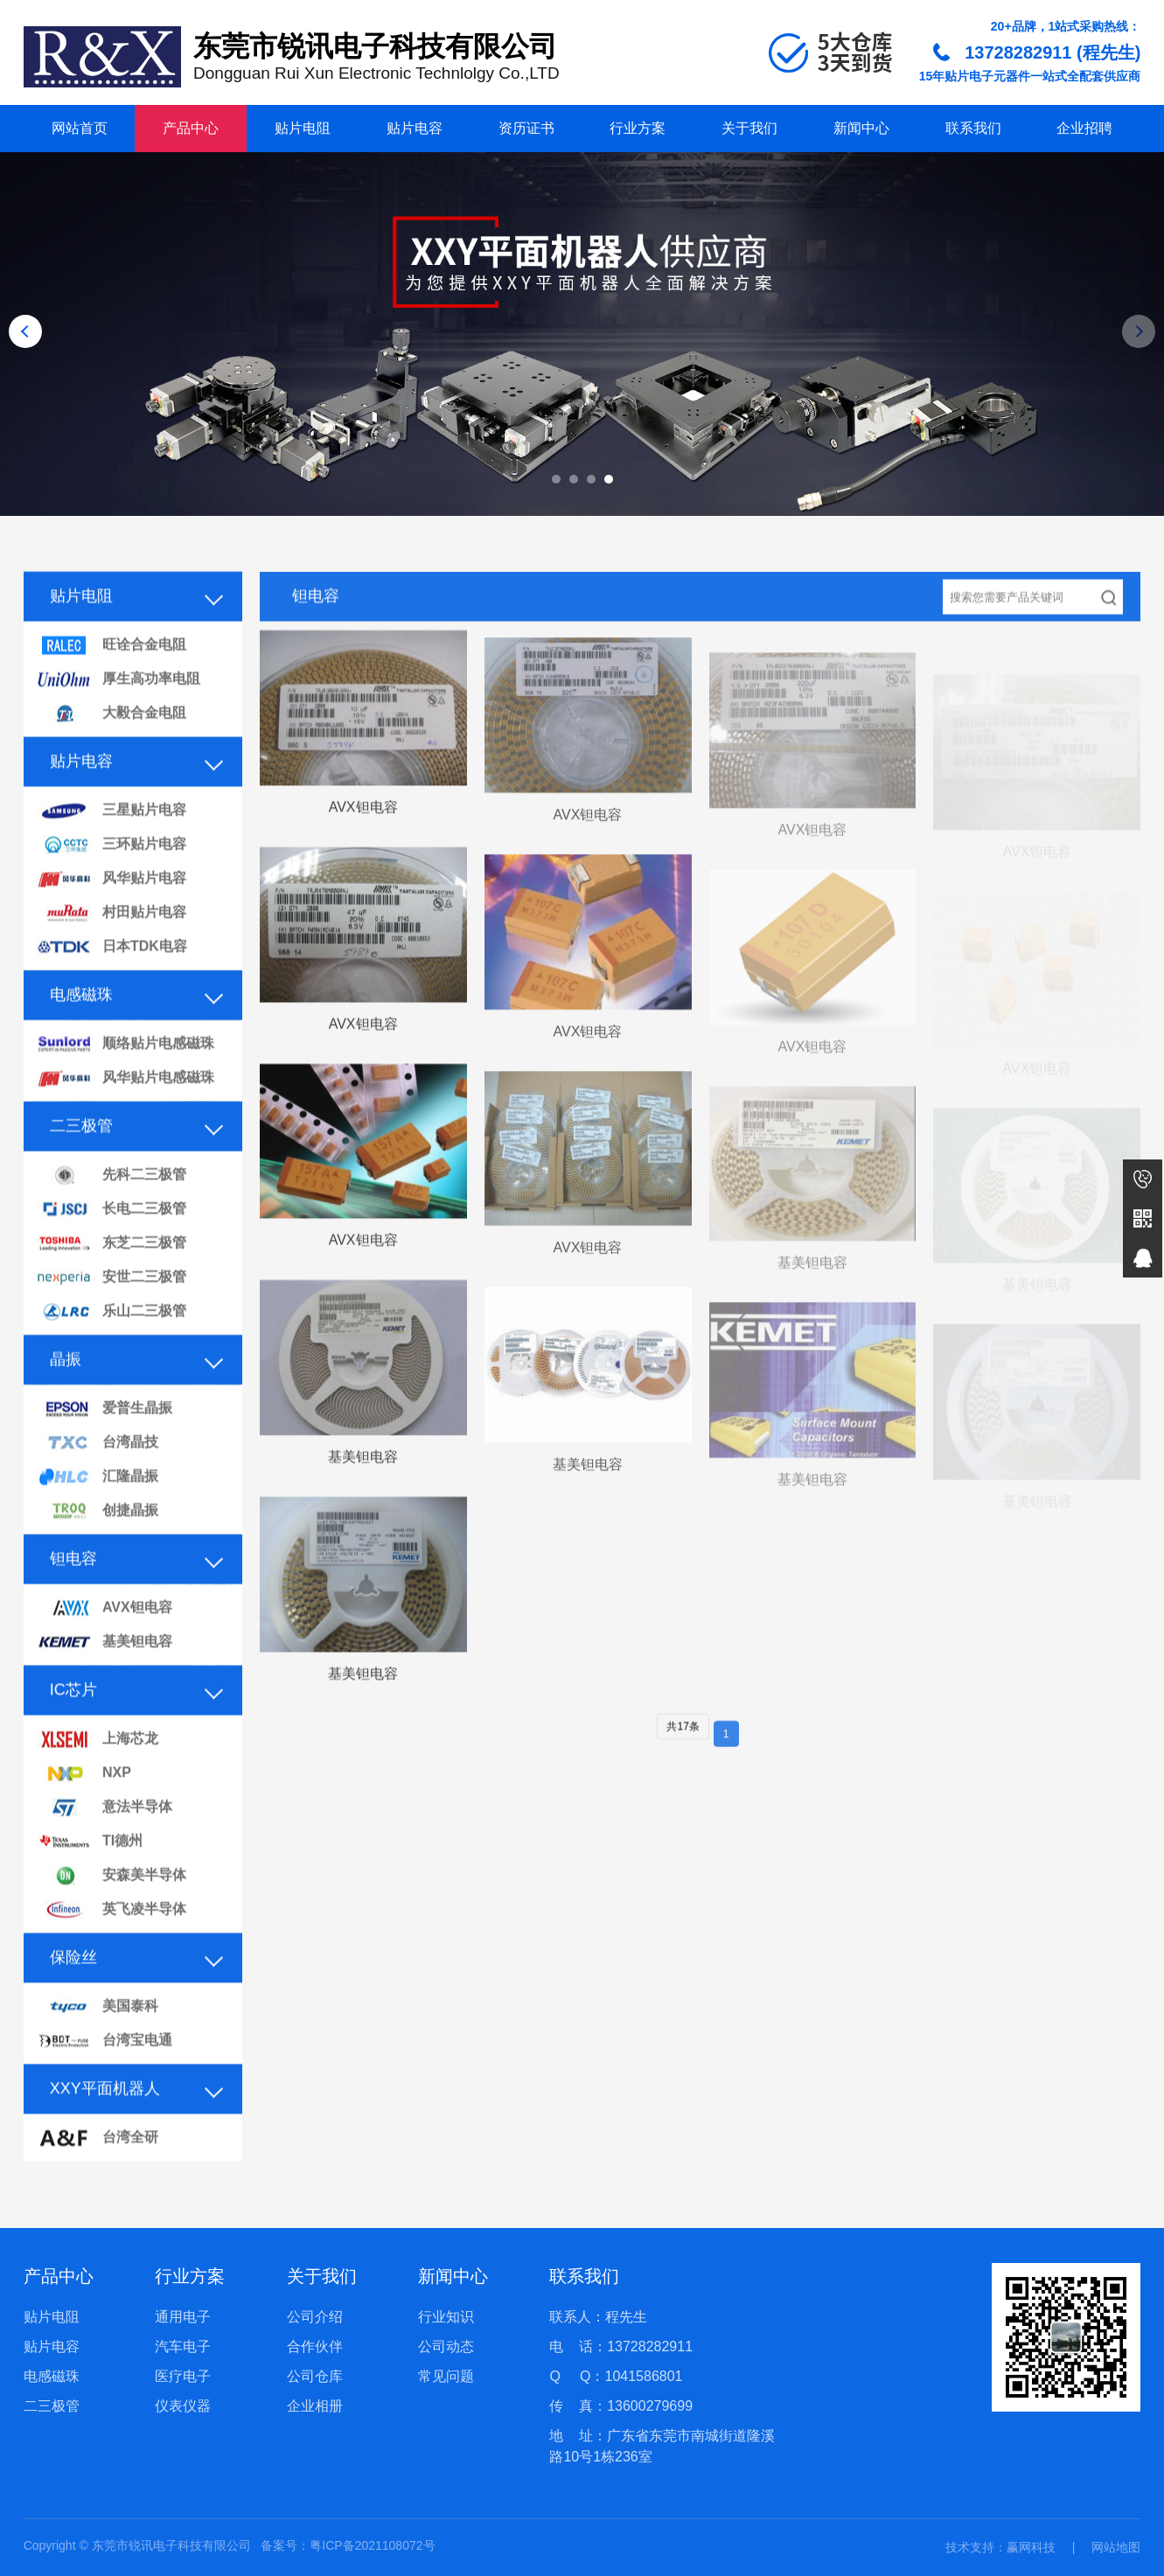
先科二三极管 (111, 1207)
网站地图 (1115, 2547)
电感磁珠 (81, 1026)
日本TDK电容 (112, 979)
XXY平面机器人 (105, 2120)
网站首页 (80, 128)
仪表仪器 (183, 2405)
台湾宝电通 (104, 2073)
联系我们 (973, 128)
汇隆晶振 (97, 1509)
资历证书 (526, 128)
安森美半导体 (111, 1907)
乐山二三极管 (111, 1343)
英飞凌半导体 (111, 1941)
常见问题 (446, 2376)
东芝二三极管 (111, 1275)
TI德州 (90, 1873)
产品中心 (191, 128)
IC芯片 (73, 1721)
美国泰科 (97, 2038)
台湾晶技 (97, 1475)
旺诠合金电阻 (111, 677)
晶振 (65, 1391)
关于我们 (749, 128)
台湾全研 (97, 2170)
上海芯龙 (97, 1771)
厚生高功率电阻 (118, 711)
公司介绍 (315, 2316)
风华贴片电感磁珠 (125, 1110)
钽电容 (73, 1590)
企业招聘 (1084, 128)
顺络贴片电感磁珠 (125, 1076)
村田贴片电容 (111, 945)
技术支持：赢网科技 (1000, 2547)
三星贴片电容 (111, 842)
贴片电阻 (303, 128)
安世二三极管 (111, 1309)
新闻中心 (861, 128)
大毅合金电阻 (111, 745)
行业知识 (446, 2316)
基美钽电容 (104, 1674)
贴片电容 (415, 128)
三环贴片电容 (111, 876)
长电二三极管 (111, 1241)
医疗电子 (183, 2376)
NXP (84, 1805)
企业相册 (315, 2405)
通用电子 (183, 2316)
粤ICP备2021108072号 (372, 2545)
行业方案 (638, 128)
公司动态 (446, 2346)
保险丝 (73, 1989)
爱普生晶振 (104, 1440)
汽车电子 (183, 2346)
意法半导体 (104, 1839)
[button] (556, 479)
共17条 (682, 1758)
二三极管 (81, 1157)
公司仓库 (315, 2376)
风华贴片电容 (111, 911)
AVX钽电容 (104, 1640)
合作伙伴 (315, 2346)
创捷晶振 (97, 1543)
